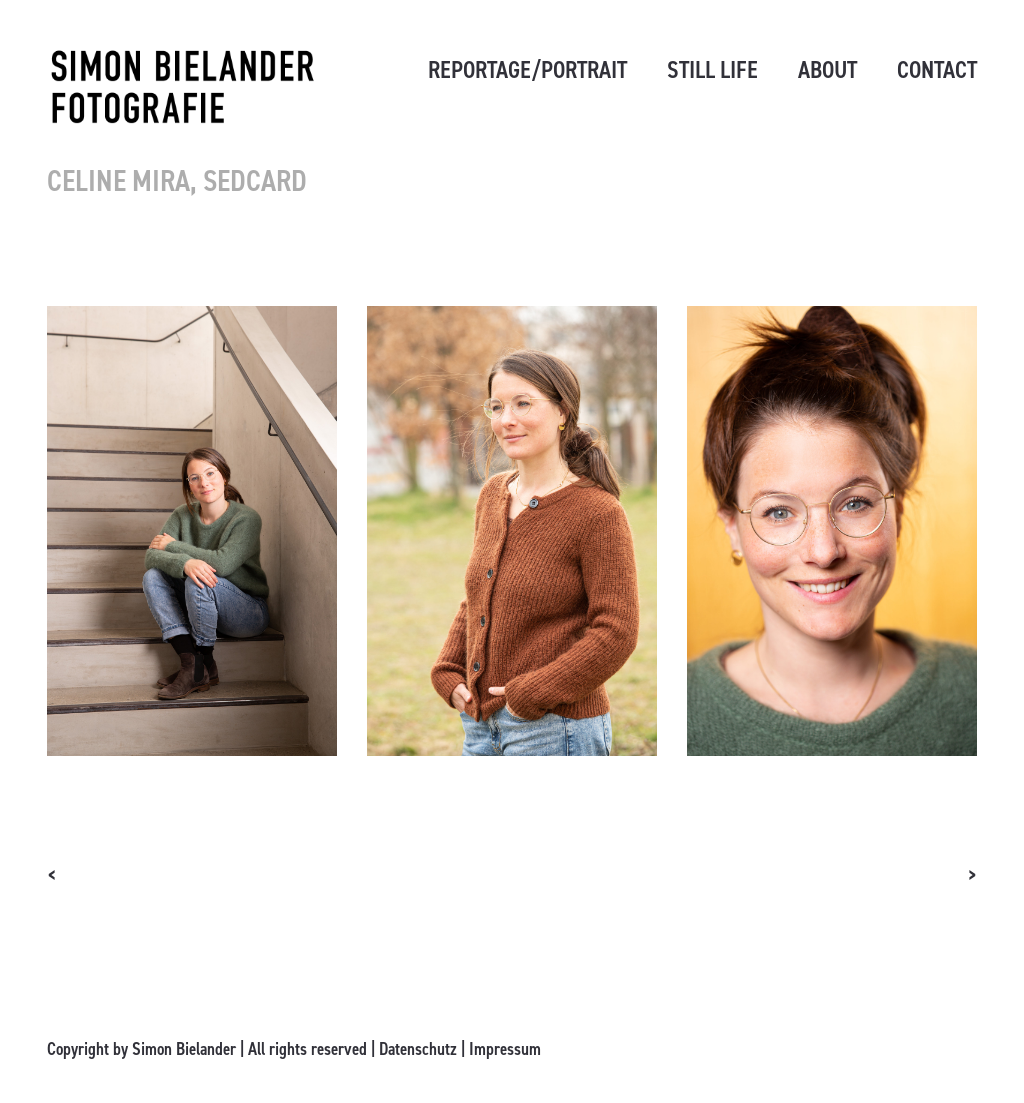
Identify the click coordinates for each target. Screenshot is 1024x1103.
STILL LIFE (712, 70)
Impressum (505, 1049)
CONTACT (937, 70)
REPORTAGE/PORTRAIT (527, 70)
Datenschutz (418, 1049)
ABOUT (827, 70)
